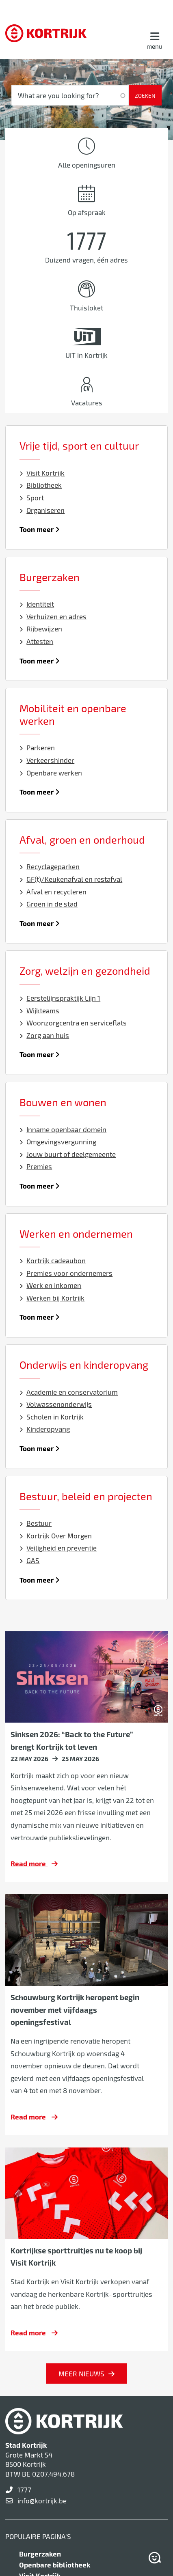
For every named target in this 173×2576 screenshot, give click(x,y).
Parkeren (37, 747)
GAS (29, 1560)
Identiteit (36, 604)
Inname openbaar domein (63, 1129)
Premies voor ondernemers (66, 1273)
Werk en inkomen (50, 1285)
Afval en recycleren (53, 891)
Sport (31, 497)
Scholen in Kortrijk (51, 1417)
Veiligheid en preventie (58, 1548)
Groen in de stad (48, 904)
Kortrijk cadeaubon (52, 1260)
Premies (35, 1166)
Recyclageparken (49, 866)
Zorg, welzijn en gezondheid (84, 971)
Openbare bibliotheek (54, 2565)
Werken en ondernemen (76, 1234)
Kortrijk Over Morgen (55, 1535)
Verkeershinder (47, 760)
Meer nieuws (81, 2373)
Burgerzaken (49, 577)
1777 (24, 2490)
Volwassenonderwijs (55, 1404)
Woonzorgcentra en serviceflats (73, 1023)
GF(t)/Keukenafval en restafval (71, 879)
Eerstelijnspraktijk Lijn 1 (60, 998)
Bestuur (35, 1523)
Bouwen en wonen (62, 1102)
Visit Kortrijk (42, 473)
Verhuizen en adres (53, 616)
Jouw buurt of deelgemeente (67, 1154)
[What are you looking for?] (70, 95)
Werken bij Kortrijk (52, 1298)
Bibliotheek (40, 485)
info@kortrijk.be (42, 2500)
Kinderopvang (44, 1429)
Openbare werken (50, 773)
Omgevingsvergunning (58, 1141)
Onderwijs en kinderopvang (83, 1365)
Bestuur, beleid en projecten (85, 1496)
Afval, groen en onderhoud (82, 840)
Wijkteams (39, 1010)
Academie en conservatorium (68, 1392)
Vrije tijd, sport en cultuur (79, 445)
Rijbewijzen (41, 629)
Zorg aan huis (44, 1035)
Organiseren (42, 510)
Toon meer (39, 529)
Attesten (36, 641)
